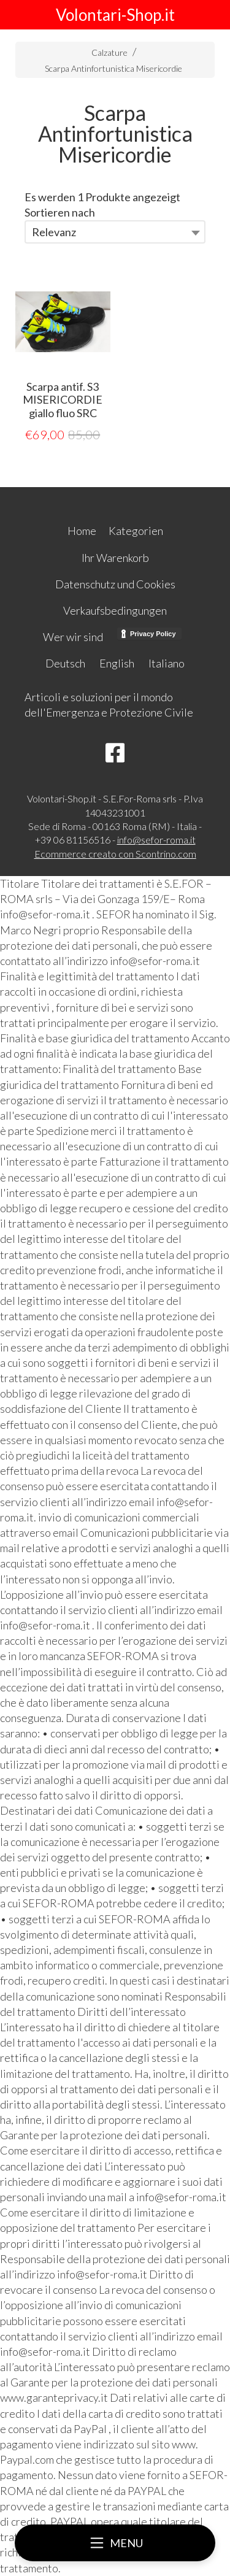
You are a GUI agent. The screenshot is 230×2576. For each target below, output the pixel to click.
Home (81, 530)
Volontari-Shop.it (115, 15)
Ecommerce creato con (115, 853)
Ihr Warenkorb (115, 557)
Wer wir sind (73, 637)
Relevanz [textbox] (54, 232)
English (116, 663)
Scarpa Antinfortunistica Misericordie (113, 68)
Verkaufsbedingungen (115, 610)
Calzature (109, 52)
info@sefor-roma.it (156, 839)
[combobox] (115, 232)
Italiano (166, 663)
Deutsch (65, 663)
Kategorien (136, 530)
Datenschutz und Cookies (115, 584)
